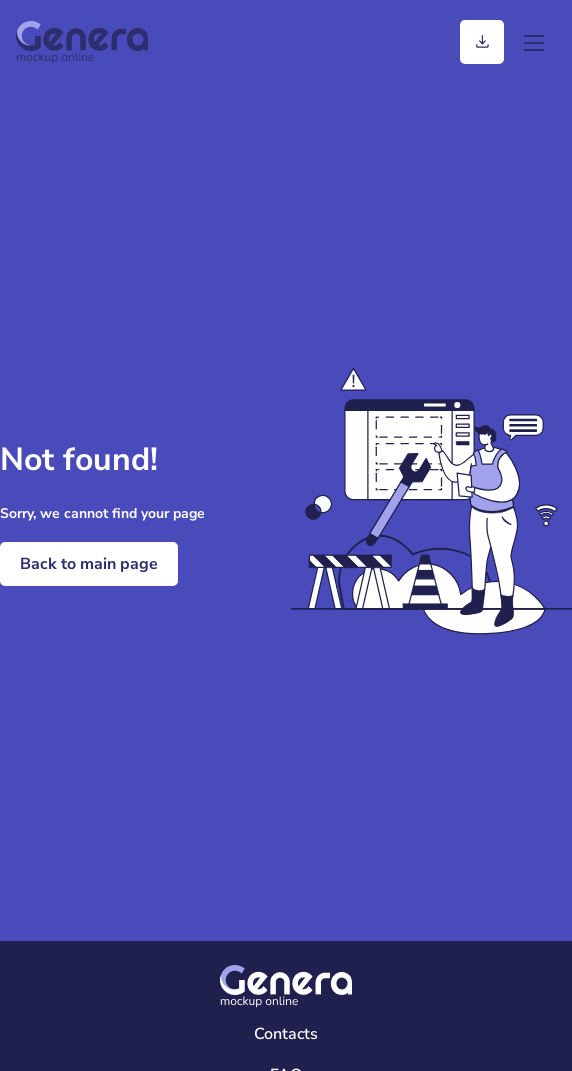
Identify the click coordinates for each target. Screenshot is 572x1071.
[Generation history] (482, 42)
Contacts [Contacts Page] (286, 1034)
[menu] (534, 42)
